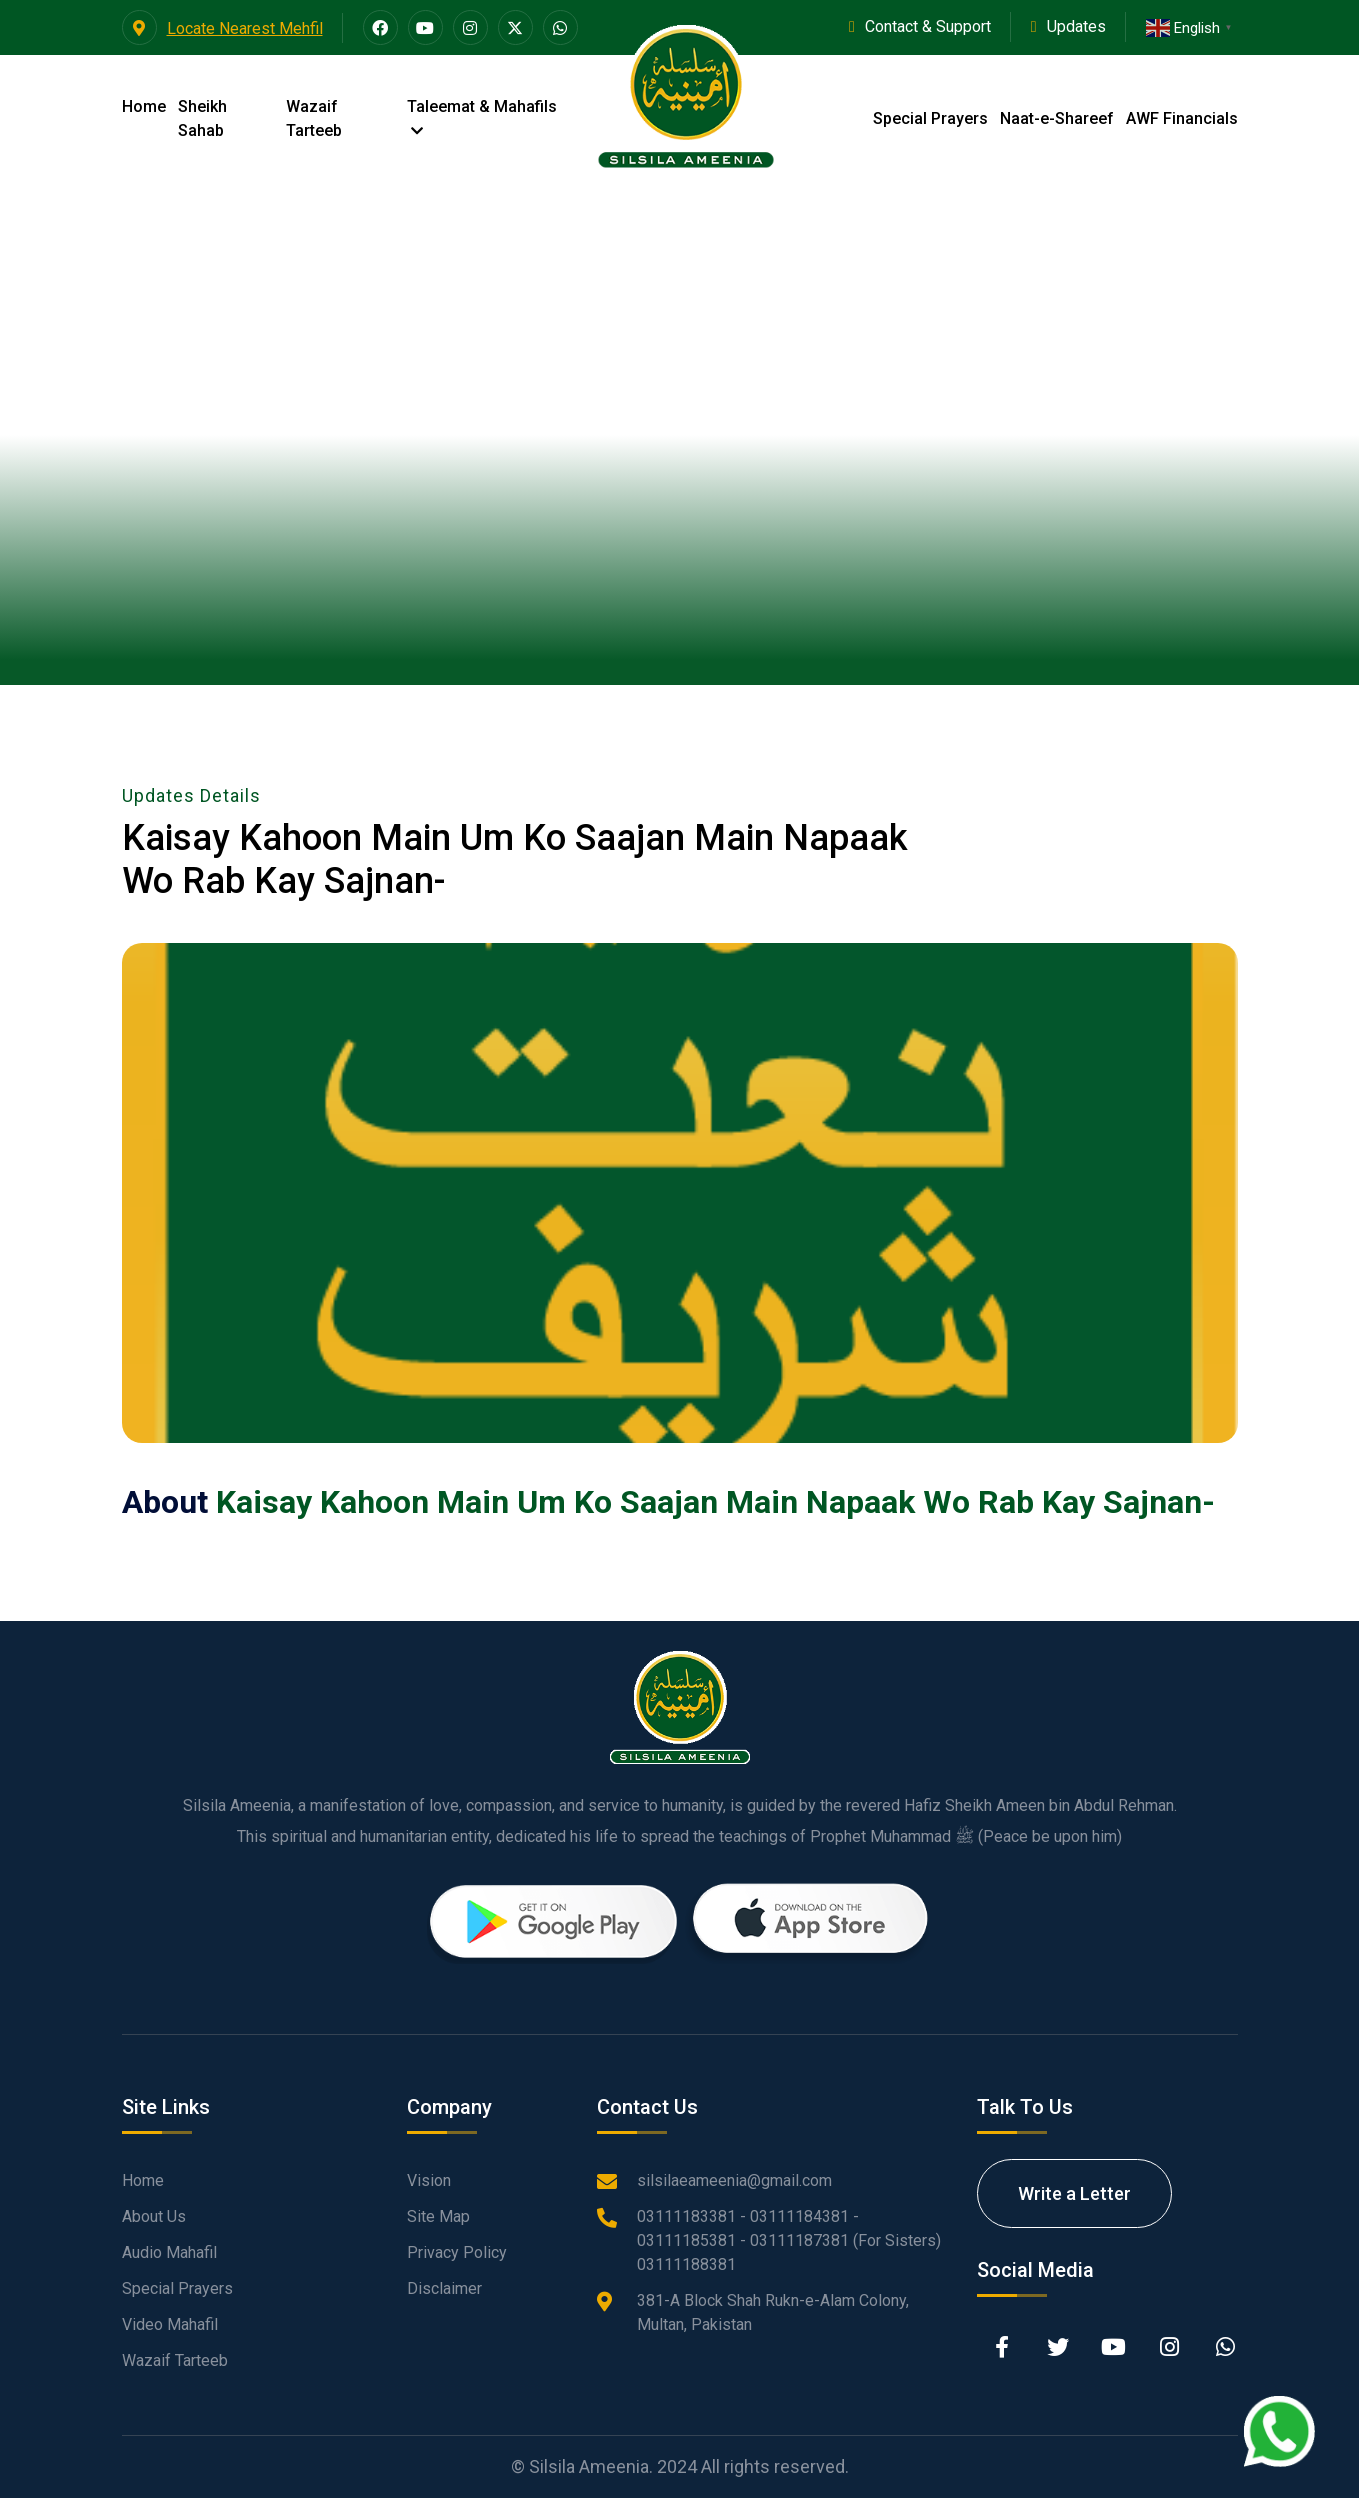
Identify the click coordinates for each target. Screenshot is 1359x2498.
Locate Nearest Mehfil (222, 27)
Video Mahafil (170, 2324)
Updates (1076, 26)
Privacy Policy (457, 2252)
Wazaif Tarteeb (314, 118)
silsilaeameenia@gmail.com (734, 2180)
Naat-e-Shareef (1057, 118)
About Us (154, 2216)
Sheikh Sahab (202, 118)
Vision (429, 2180)
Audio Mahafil (169, 2252)
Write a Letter (1074, 2193)
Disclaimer (444, 2288)
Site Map (438, 2216)
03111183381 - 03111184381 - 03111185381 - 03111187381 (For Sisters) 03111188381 (789, 2240)
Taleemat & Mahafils (482, 117)
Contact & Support (928, 26)
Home (144, 106)
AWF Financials (1182, 118)
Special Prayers (930, 118)
